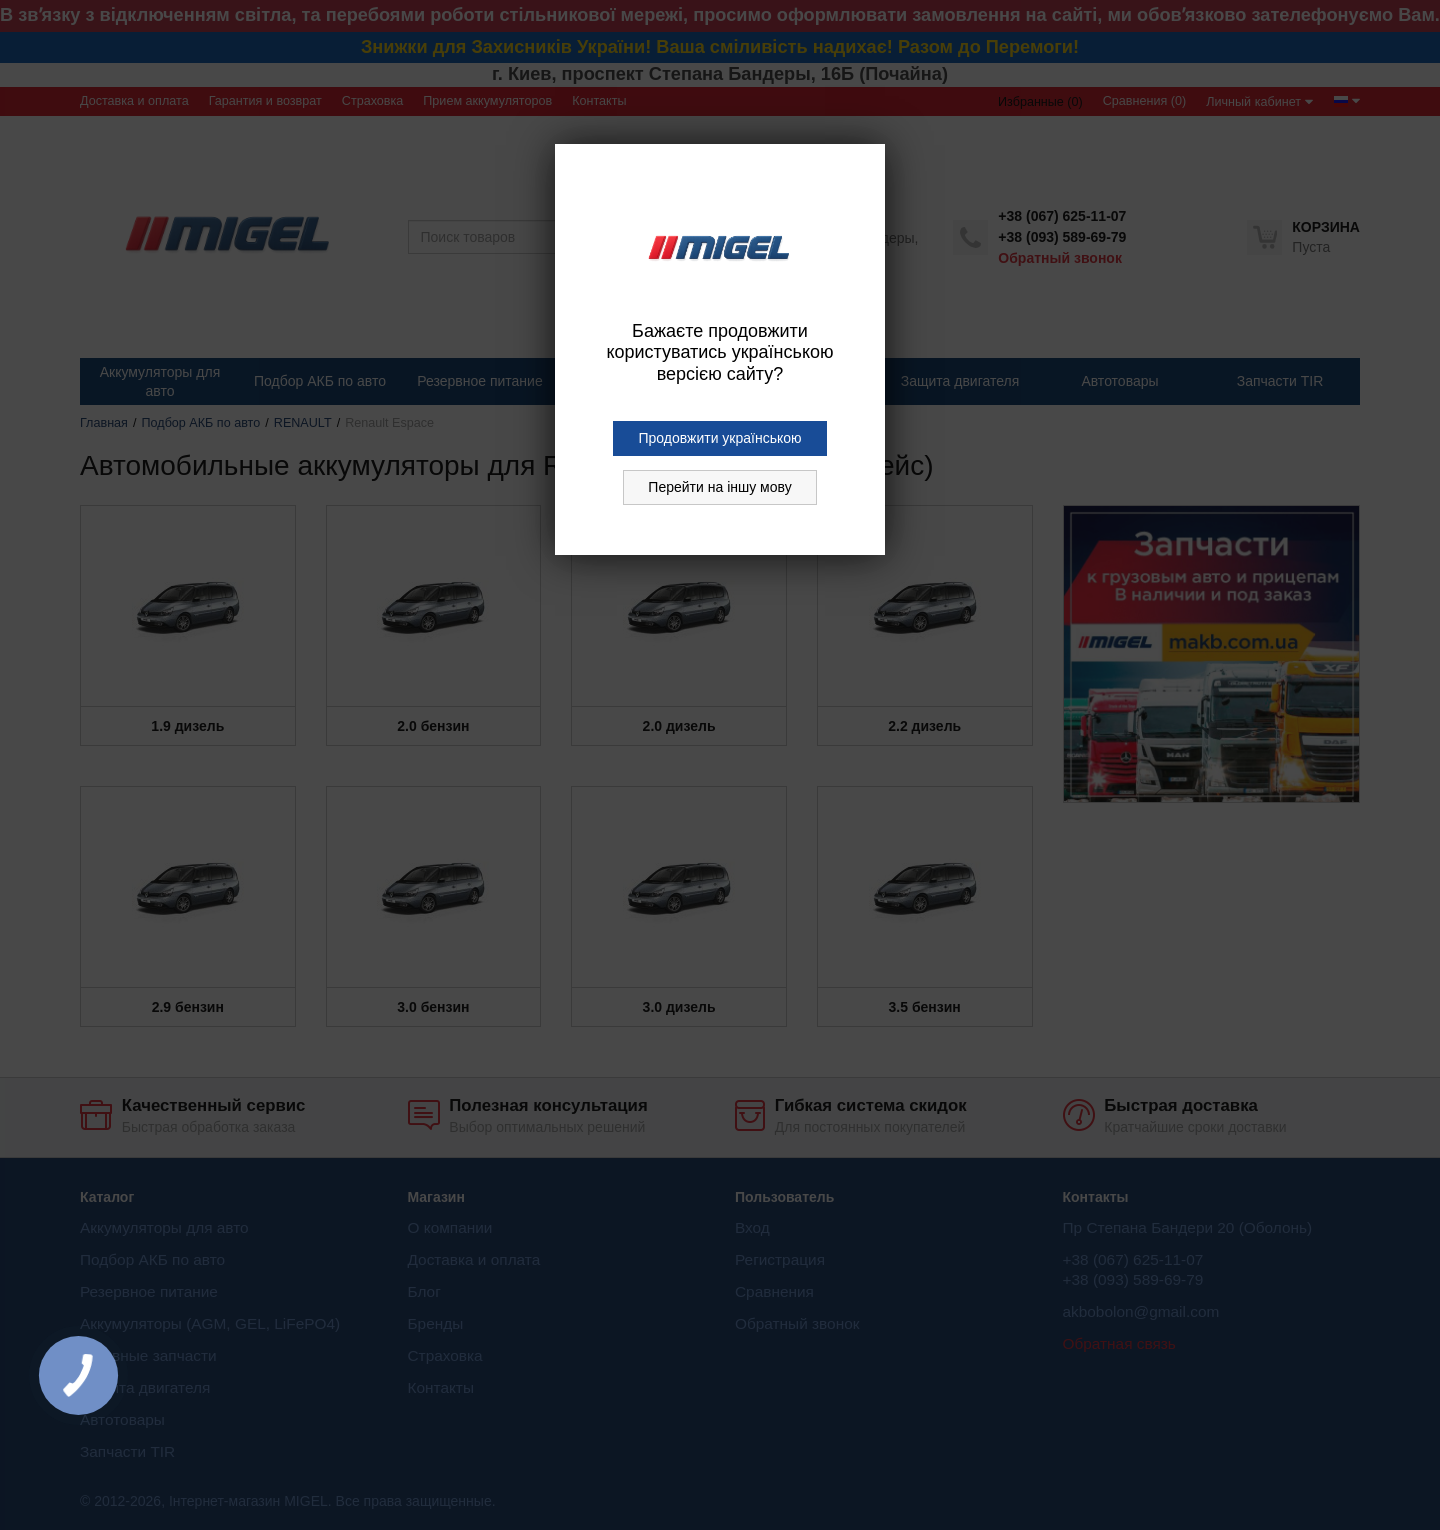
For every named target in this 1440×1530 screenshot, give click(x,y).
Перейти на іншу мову (719, 487)
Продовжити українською (719, 438)
